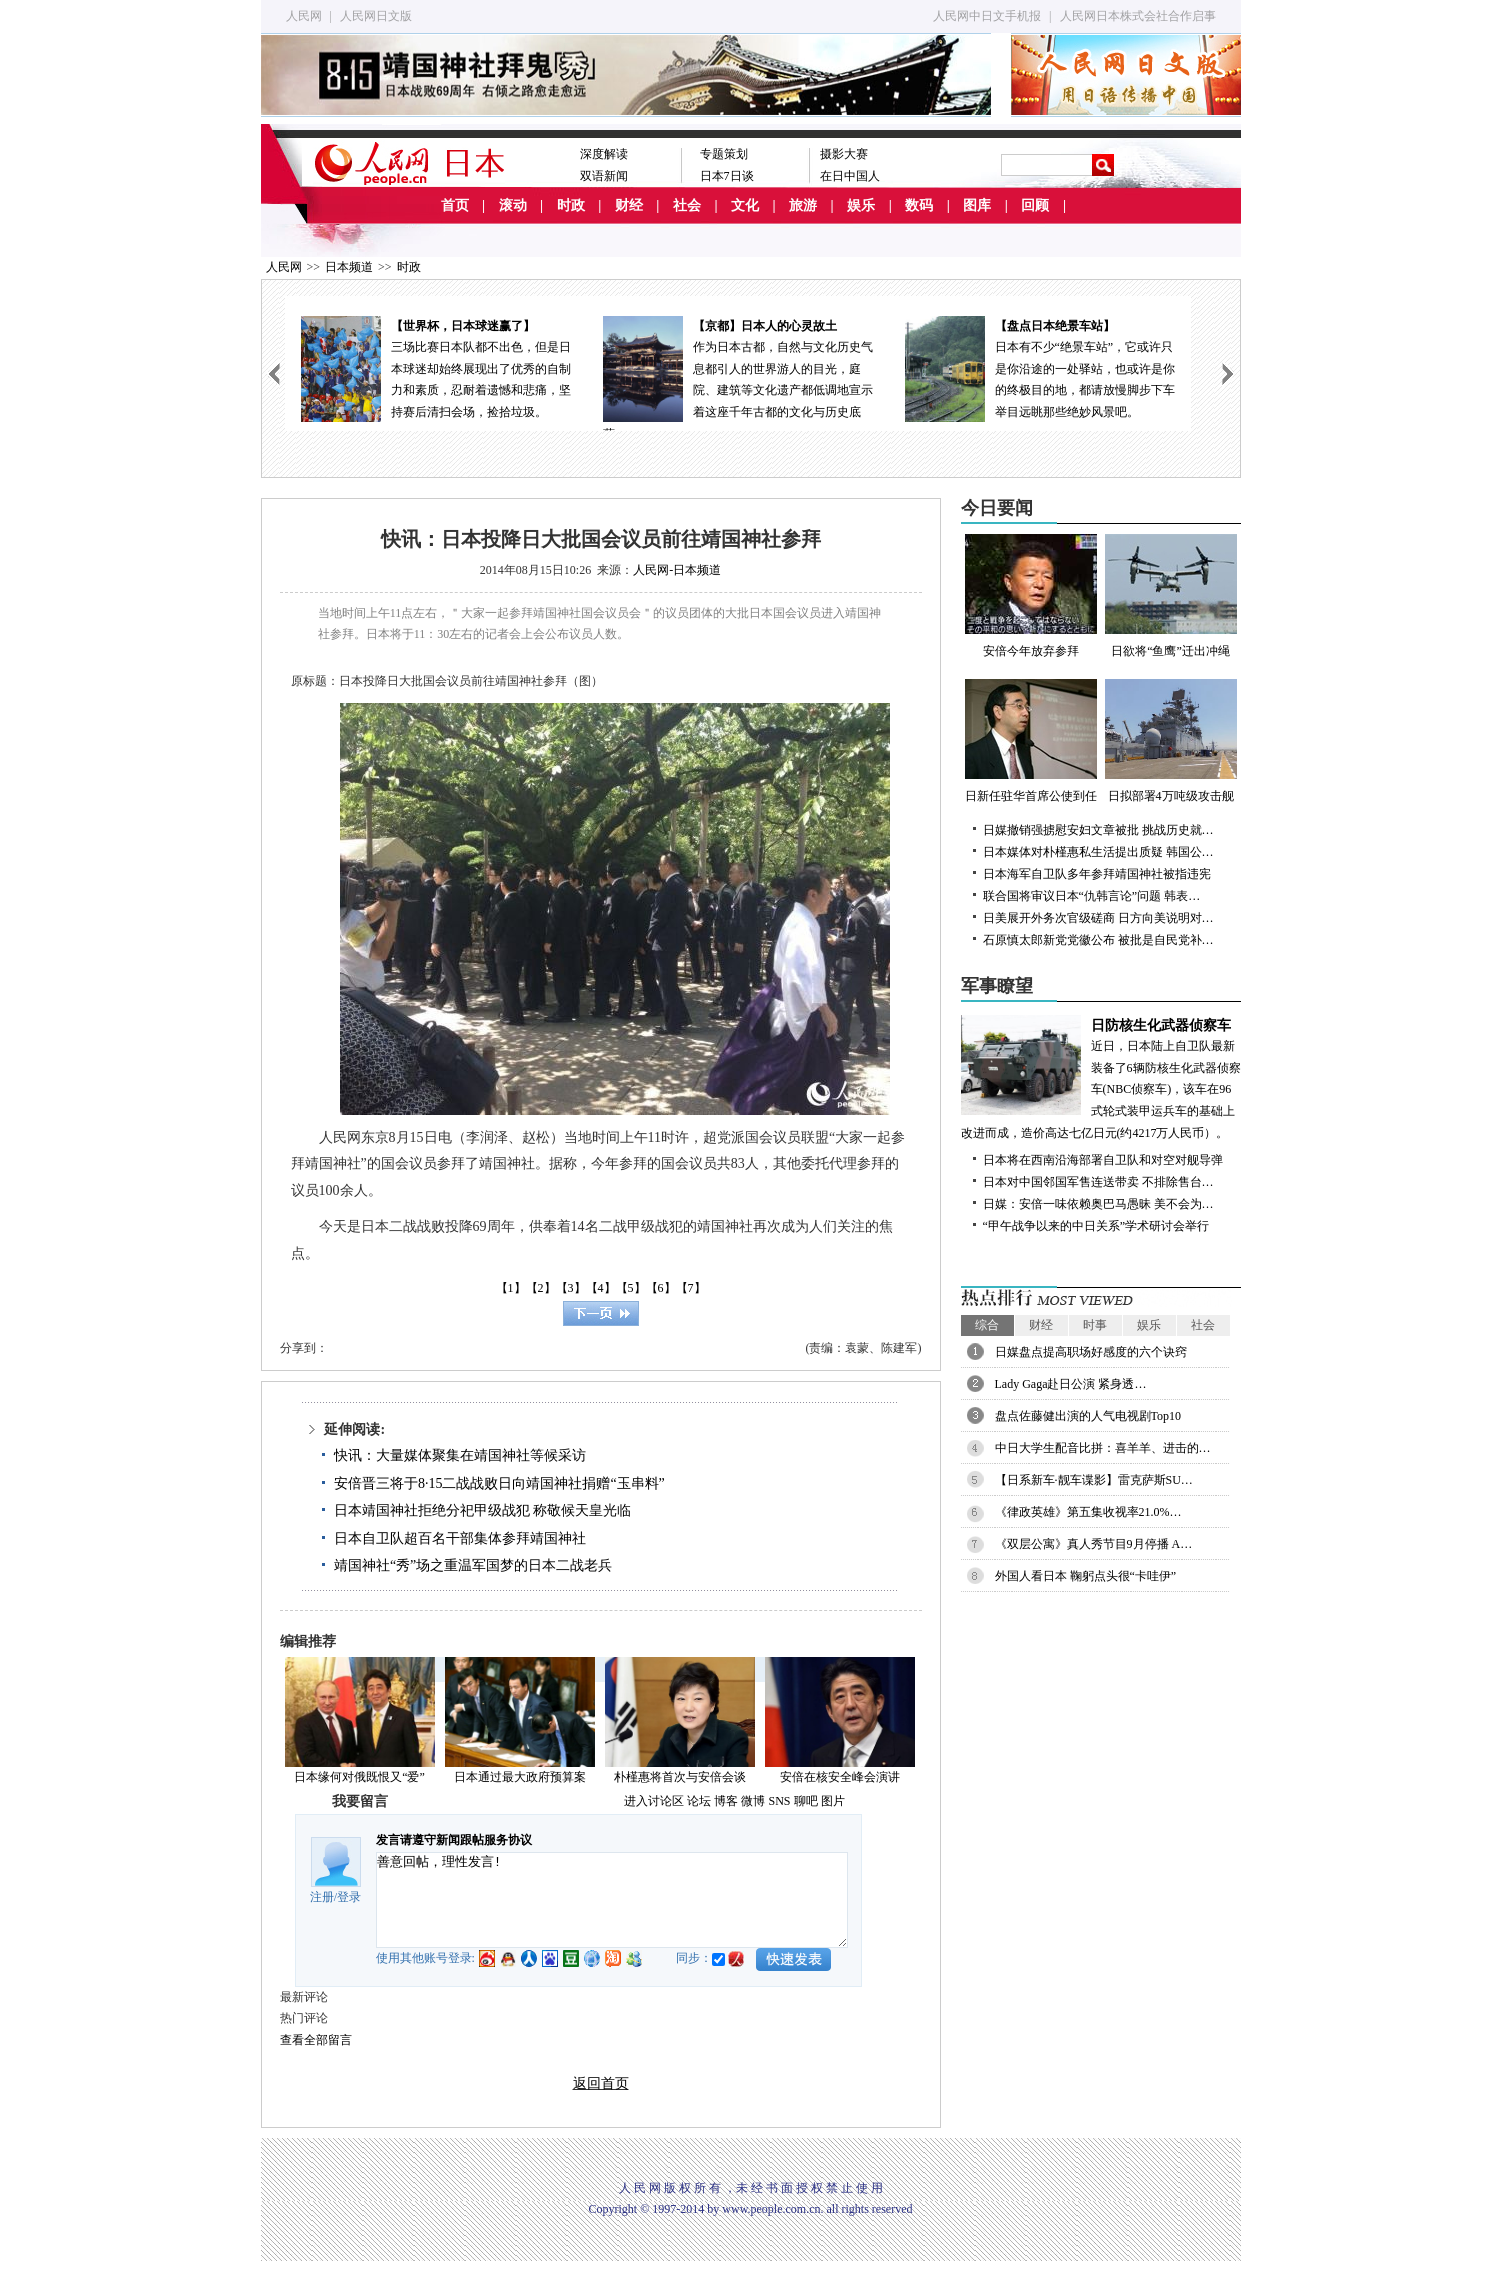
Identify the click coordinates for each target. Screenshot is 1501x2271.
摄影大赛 (844, 154)
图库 (977, 205)
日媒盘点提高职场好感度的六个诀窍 (1091, 1352)
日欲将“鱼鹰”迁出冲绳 (1171, 596)
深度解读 (604, 154)
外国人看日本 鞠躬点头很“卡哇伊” (1086, 1576)
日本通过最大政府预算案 (520, 1777)
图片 (833, 1801)
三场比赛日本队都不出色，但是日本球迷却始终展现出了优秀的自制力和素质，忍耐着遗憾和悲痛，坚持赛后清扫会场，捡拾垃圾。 (436, 367)
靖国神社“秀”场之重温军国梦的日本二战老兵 (473, 1565)
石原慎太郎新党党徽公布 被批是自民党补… (1098, 940)
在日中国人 (850, 176)
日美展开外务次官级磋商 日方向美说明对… (1098, 918)
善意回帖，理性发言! (612, 1900)
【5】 (631, 1288)
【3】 (571, 1288)
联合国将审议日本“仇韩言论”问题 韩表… (1092, 896)
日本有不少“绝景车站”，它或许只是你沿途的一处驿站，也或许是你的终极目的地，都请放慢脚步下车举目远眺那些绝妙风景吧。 (1040, 367)
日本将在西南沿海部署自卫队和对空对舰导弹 (1103, 1160)
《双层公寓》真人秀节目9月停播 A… (1094, 1544)
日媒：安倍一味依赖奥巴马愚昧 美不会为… (1098, 1204)
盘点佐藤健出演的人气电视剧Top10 (1088, 1416)
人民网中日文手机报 (987, 16)
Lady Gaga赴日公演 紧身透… (1071, 1384)
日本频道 (349, 267)
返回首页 (601, 2083)
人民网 (304, 16)
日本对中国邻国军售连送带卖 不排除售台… (1098, 1182)
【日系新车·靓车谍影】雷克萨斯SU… (1094, 1480)
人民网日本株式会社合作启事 (1138, 16)
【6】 (661, 1288)
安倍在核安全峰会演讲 (840, 1777)
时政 (571, 205)
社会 (687, 205)
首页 (455, 205)
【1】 (511, 1288)
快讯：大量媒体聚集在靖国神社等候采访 (460, 1455)
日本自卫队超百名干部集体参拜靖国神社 (460, 1538)
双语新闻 (604, 176)
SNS (779, 1801)
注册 (322, 1897)
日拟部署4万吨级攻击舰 (1171, 741)
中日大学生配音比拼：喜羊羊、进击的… (1103, 1448)
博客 (726, 1801)
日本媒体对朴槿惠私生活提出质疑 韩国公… (1098, 852)
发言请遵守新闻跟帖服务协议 (454, 1840)
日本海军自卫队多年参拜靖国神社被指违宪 (1097, 874)
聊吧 (806, 1801)
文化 (745, 205)
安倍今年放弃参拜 (1031, 596)
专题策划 (724, 154)
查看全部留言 (316, 2040)
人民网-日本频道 (677, 570)
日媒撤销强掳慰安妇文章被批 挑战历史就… (1098, 830)
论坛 (699, 1801)
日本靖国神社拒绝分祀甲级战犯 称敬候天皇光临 (483, 1510)
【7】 (691, 1288)
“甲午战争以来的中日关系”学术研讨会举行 (1096, 1226)
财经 (629, 205)
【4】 (601, 1288)
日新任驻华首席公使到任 (1031, 741)
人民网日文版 (376, 16)
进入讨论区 (654, 1801)
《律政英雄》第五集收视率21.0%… (1088, 1512)
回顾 (1035, 205)
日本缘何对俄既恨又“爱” (359, 1777)
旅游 (803, 205)
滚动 (513, 205)
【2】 (541, 1288)
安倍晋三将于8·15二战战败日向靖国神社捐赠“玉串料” (499, 1483)
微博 (753, 1801)
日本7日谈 (727, 176)
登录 (349, 1897)
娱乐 (861, 205)
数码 (919, 205)
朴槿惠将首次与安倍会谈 (680, 1777)
